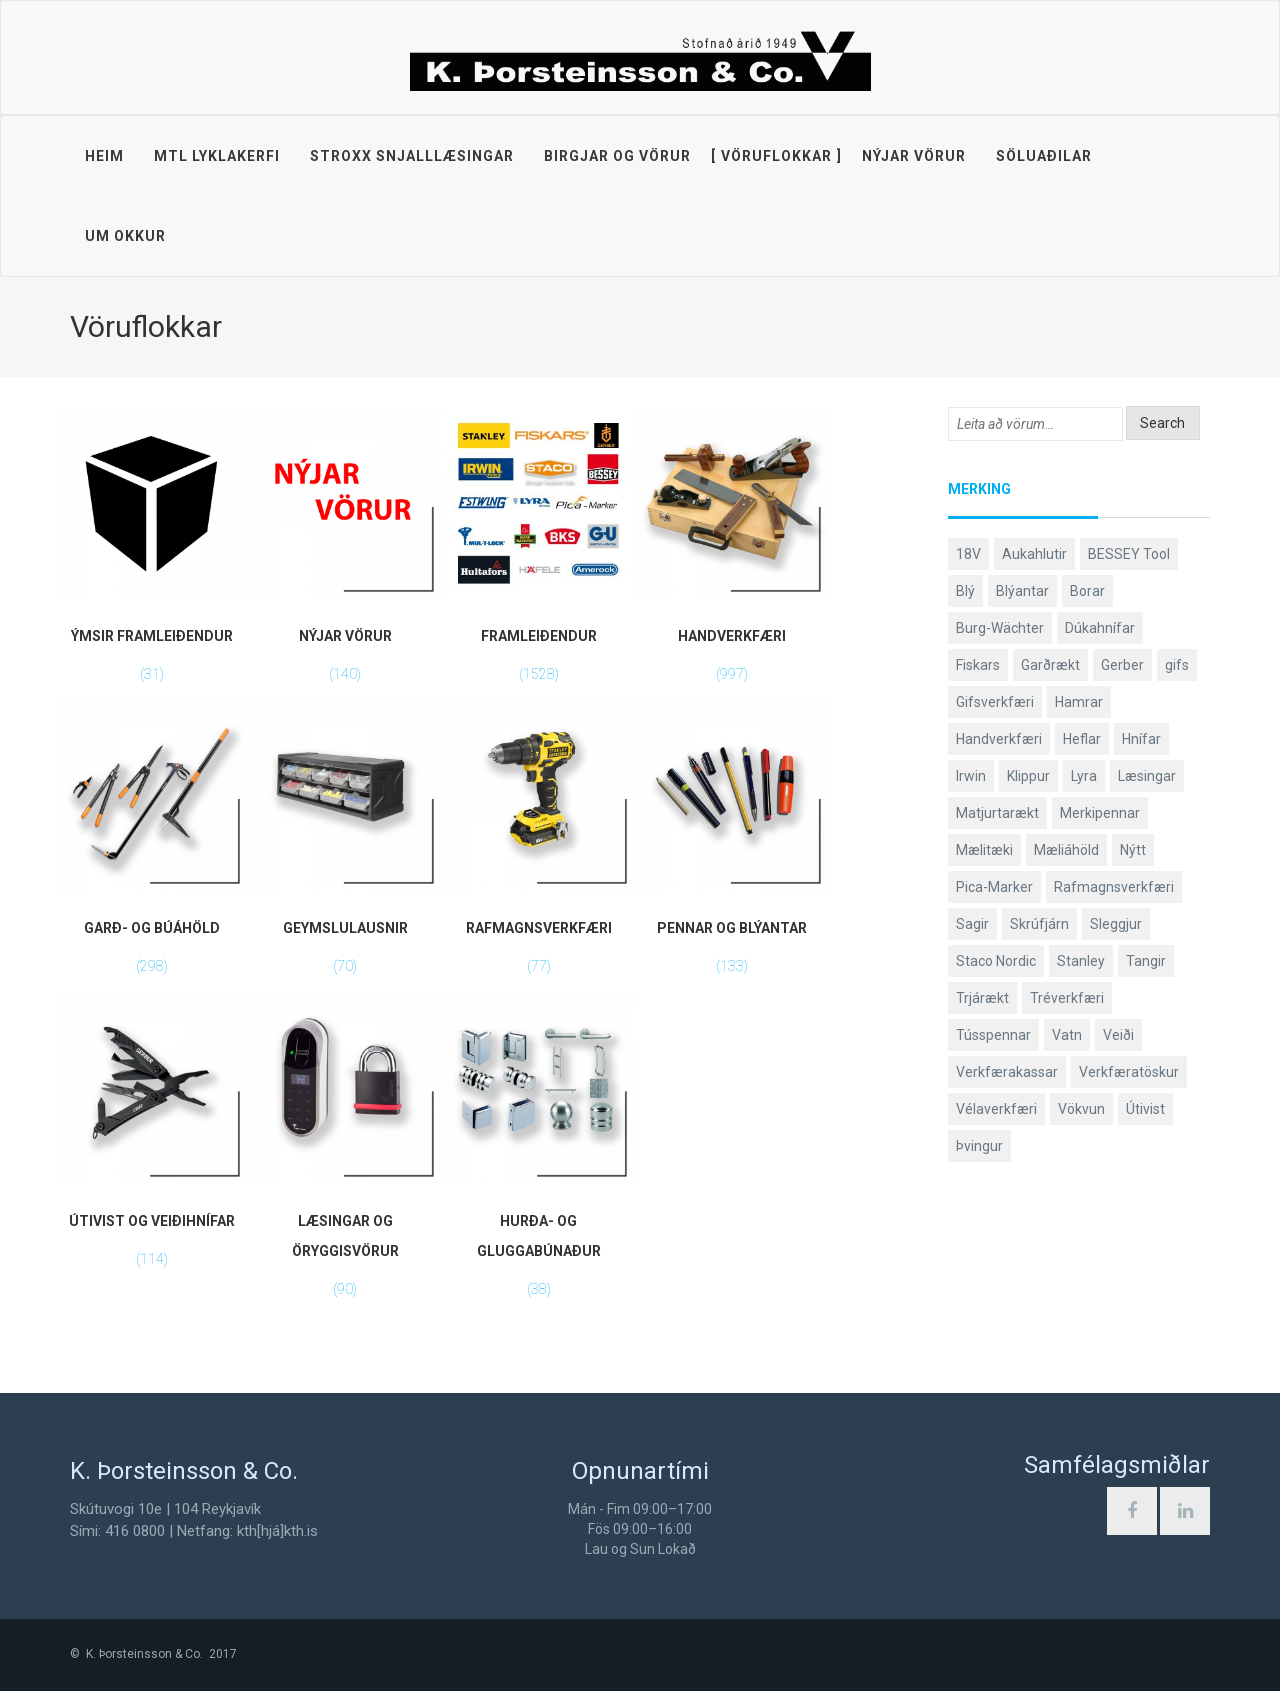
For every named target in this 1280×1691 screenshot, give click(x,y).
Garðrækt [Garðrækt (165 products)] (1050, 665)
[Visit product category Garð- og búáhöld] (151, 845)
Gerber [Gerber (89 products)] (1122, 665)
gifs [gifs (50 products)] (1177, 665)
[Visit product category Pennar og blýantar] (731, 845)
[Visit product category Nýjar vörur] (344, 553)
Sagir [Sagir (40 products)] (972, 924)
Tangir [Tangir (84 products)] (1146, 961)
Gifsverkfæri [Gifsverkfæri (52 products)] (995, 702)
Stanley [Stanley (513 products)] (1081, 961)
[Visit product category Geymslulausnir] (344, 845)
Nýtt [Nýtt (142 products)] (1133, 850)
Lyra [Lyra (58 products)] (1084, 776)
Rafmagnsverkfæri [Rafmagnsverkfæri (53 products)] (1114, 887)
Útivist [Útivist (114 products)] (1145, 1109)
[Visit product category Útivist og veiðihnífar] (151, 1137)
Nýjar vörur (914, 156)
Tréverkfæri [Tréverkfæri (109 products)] (1067, 998)
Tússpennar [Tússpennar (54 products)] (993, 1035)
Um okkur (125, 236)
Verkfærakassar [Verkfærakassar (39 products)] (1007, 1072)
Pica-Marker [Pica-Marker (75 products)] (994, 887)
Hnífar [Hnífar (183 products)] (1141, 739)
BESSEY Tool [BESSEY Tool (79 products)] (1129, 554)
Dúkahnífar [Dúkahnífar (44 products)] (1100, 628)
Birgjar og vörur (617, 156)
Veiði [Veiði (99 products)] (1118, 1035)
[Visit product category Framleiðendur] (538, 553)
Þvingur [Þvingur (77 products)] (979, 1146)
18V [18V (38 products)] (968, 554)
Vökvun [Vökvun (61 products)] (1081, 1109)
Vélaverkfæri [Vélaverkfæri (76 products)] (996, 1109)
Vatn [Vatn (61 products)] (1067, 1035)
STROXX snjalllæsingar (412, 156)
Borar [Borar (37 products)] (1087, 591)
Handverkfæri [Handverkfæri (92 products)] (999, 739)
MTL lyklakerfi (217, 156)
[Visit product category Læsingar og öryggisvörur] (344, 1152)
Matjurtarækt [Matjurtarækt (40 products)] (997, 813)
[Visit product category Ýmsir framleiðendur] (151, 553)
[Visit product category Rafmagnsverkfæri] (538, 845)
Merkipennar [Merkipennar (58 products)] (1100, 813)
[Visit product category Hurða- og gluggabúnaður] (538, 1152)
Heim (104, 156)
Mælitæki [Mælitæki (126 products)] (984, 850)
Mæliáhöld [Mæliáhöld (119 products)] (1066, 850)
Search (1162, 423)
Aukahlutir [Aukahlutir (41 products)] (1034, 554)
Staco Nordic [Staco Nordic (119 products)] (996, 961)
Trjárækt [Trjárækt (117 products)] (982, 998)
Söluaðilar (1044, 156)
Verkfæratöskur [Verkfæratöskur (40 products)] (1129, 1072)
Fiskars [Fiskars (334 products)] (978, 665)
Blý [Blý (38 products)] (965, 591)
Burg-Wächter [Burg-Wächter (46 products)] (1000, 628)
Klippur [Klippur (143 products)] (1028, 776)
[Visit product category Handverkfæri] (731, 553)
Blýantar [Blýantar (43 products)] (1022, 591)
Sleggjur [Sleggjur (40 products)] (1116, 924)
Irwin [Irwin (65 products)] (971, 776)
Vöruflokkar (776, 156)
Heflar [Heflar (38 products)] (1082, 739)
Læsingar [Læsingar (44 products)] (1147, 776)
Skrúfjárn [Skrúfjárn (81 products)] (1039, 924)
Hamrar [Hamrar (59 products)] (1079, 702)
